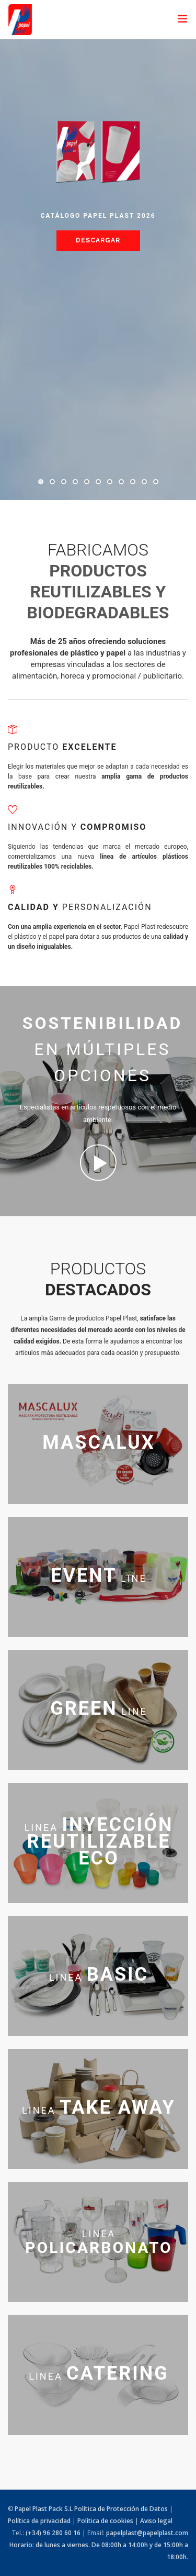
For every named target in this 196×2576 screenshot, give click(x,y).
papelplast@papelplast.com (147, 2532)
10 (144, 481)
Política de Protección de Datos (121, 2508)
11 (155, 481)
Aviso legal (156, 2520)
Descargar (98, 240)
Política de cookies (105, 2520)
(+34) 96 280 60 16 (53, 2532)
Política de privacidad (39, 2520)
